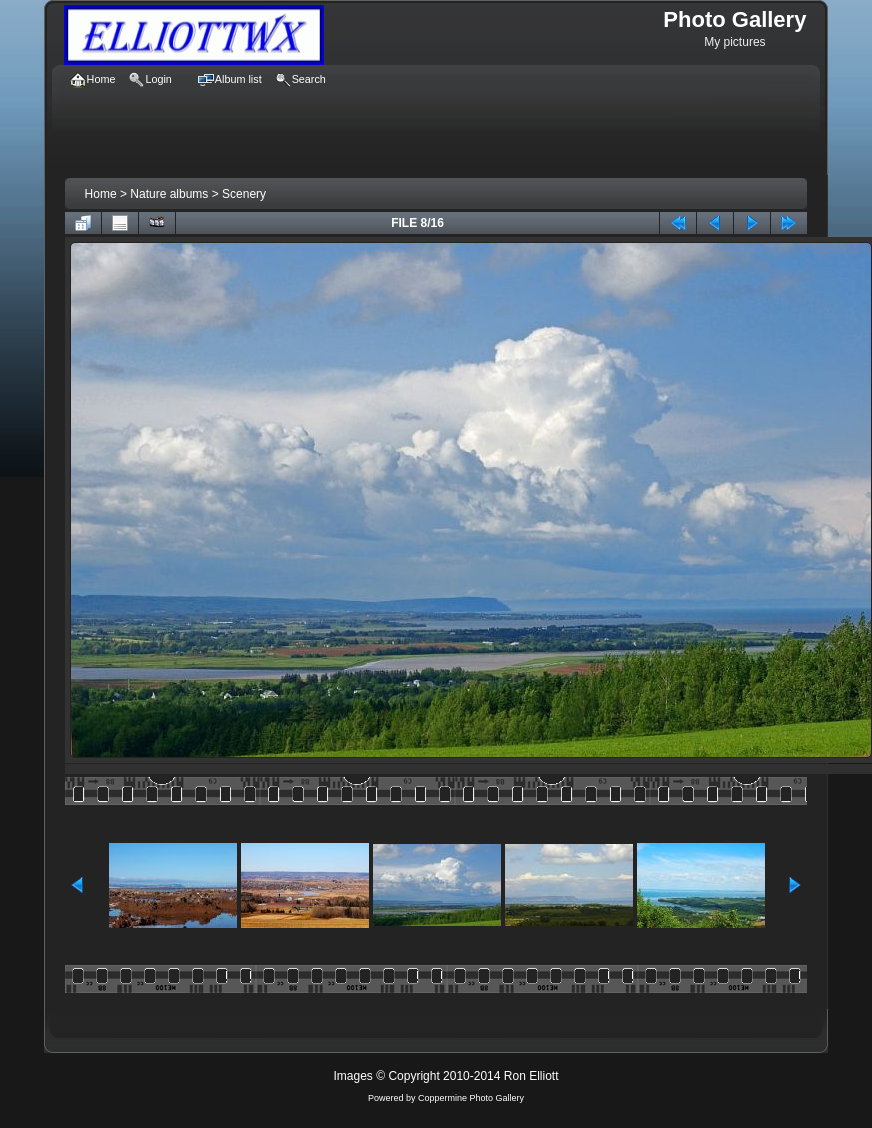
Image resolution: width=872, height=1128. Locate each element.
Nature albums (169, 194)
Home (101, 194)
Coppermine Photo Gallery (471, 1098)
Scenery (244, 194)
